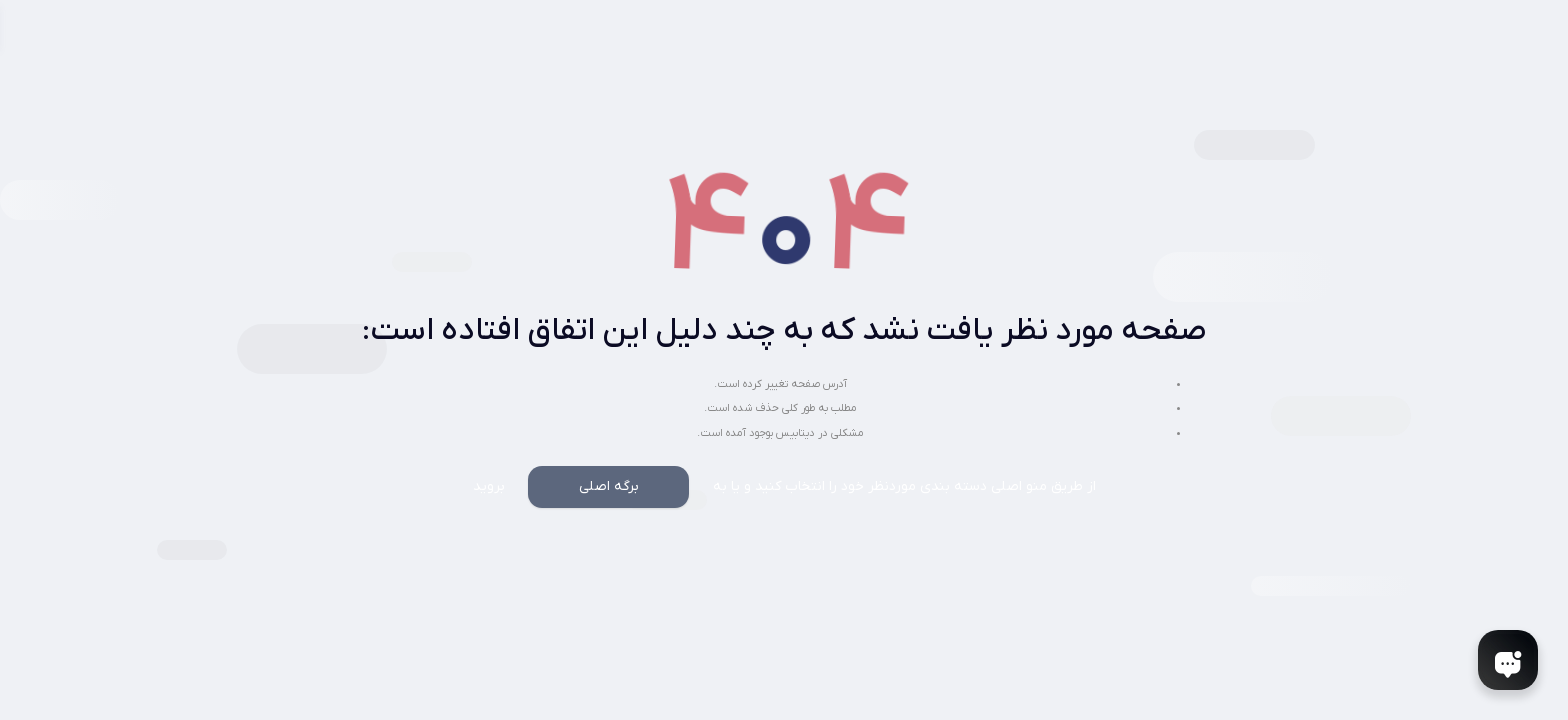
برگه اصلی (609, 486)
